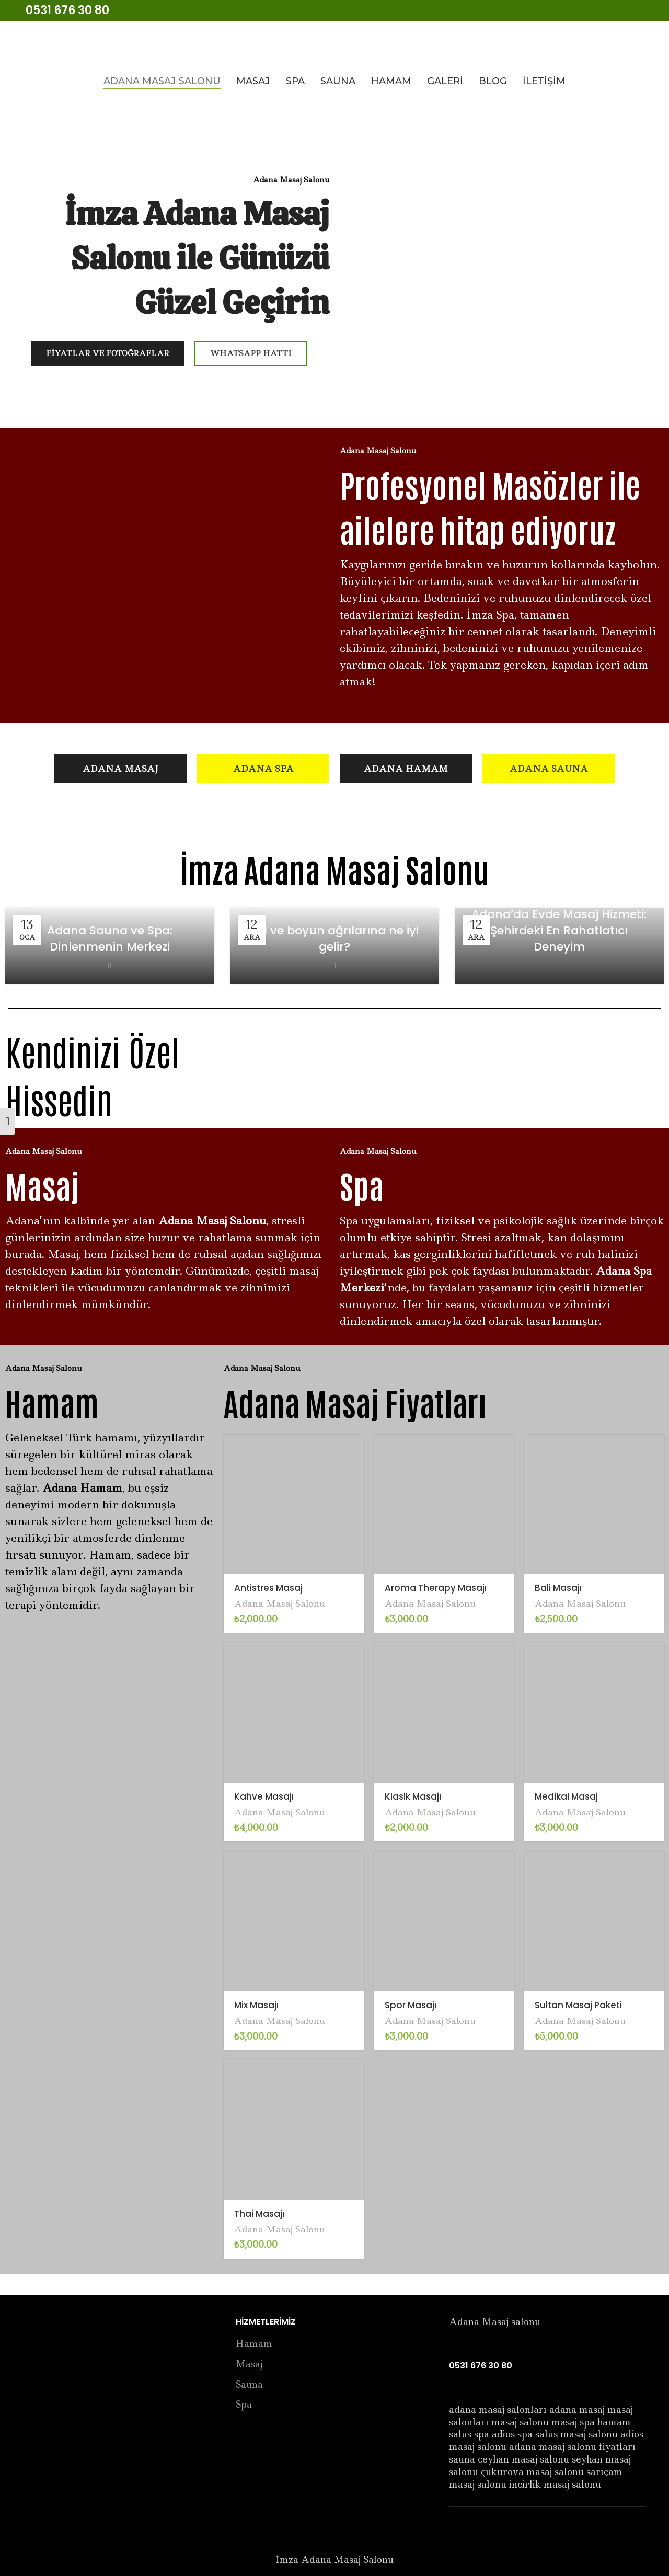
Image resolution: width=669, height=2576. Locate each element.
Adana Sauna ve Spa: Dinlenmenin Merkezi (109, 938)
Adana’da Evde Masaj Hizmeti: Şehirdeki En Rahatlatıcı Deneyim (559, 930)
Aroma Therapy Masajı (436, 1588)
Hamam (254, 2344)
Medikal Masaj (566, 1796)
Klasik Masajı (413, 1796)
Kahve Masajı (264, 1796)
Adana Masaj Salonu (279, 1603)
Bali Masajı (558, 1588)
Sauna (249, 2385)
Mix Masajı (256, 2005)
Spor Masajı (410, 2005)
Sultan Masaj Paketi (578, 2005)
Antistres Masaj (268, 1588)
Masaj (249, 2365)
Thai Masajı (259, 2213)
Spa (244, 2405)
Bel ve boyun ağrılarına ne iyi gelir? (334, 938)
